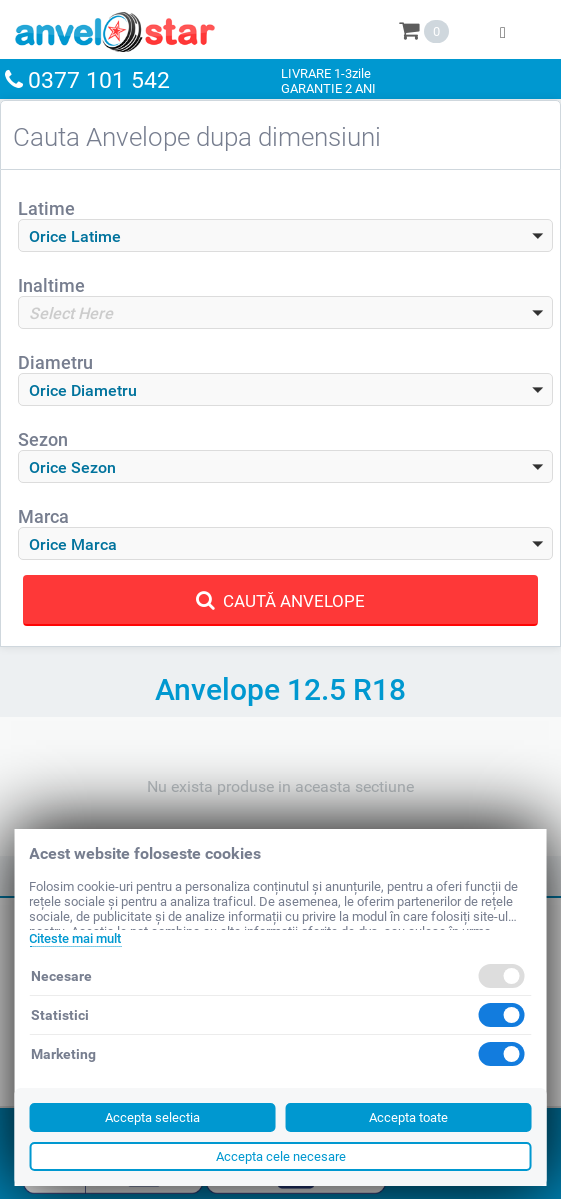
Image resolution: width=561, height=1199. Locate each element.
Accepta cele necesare (281, 1156)
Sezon (43, 439)
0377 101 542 (99, 80)
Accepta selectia (152, 1117)
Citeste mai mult (75, 938)
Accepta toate (408, 1117)
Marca (43, 516)
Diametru (55, 362)
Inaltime (51, 285)
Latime (46, 208)
